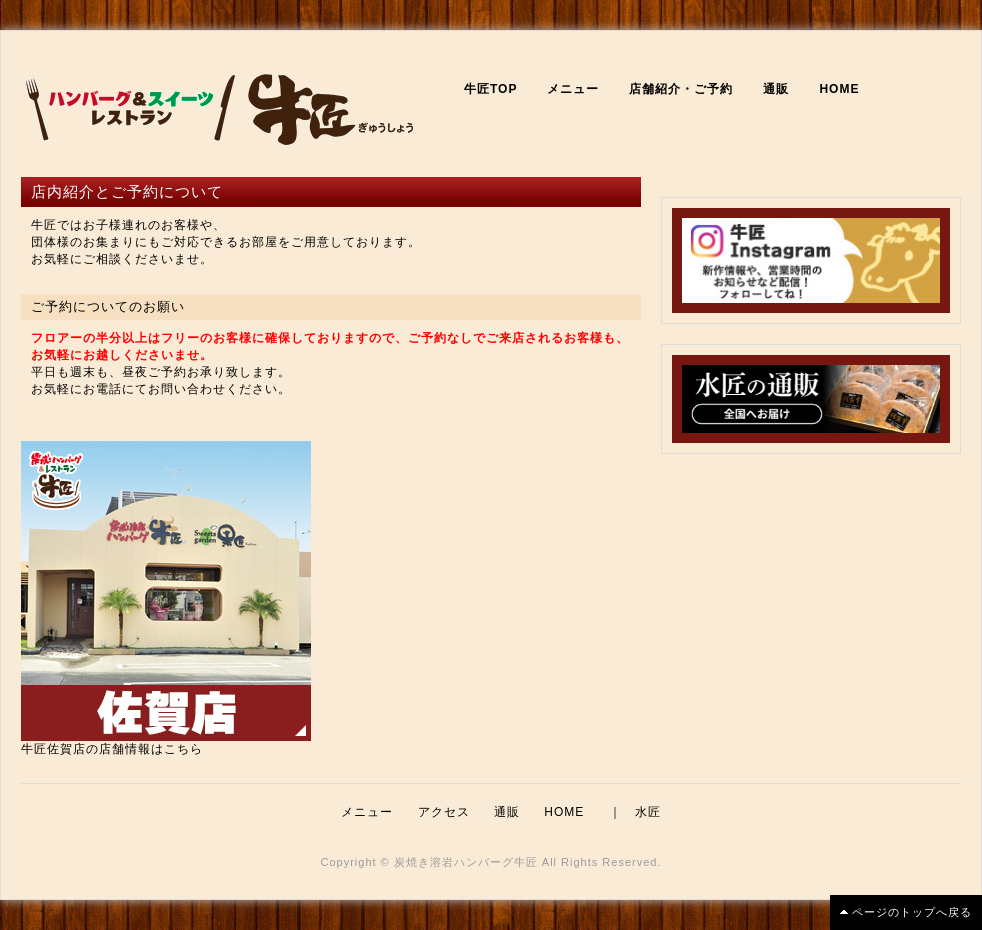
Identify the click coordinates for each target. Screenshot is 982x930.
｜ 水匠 (635, 812)
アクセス (444, 812)
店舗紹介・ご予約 (681, 89)
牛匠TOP (490, 89)
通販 (776, 89)
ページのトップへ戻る (912, 912)
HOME (839, 89)
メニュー (573, 89)
